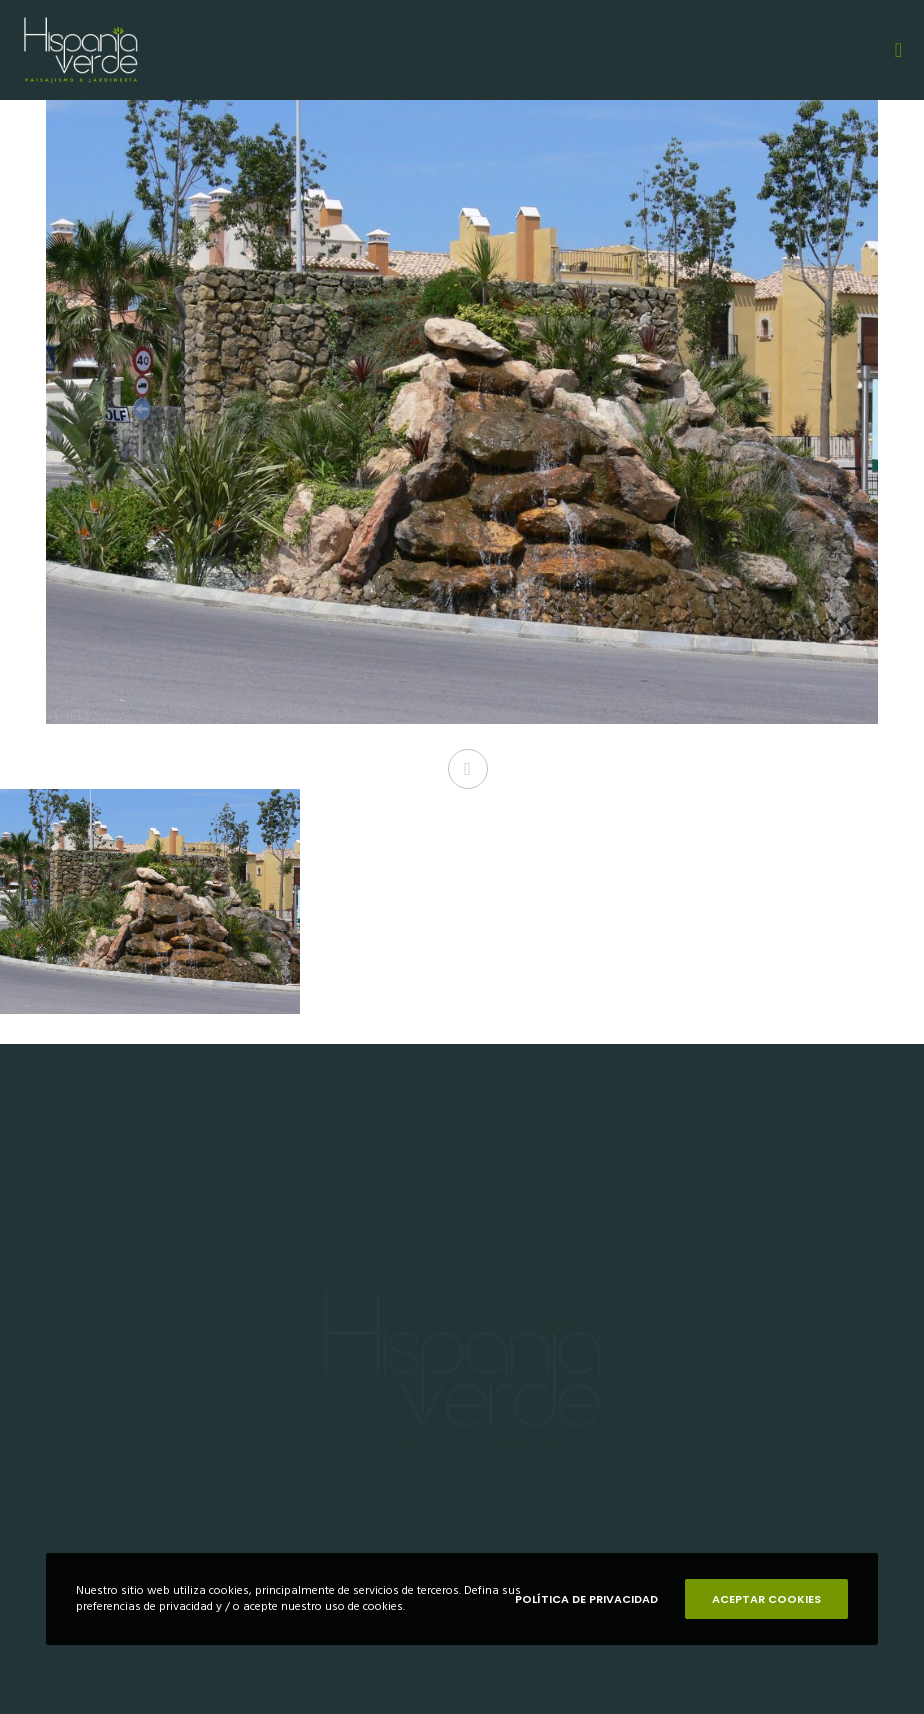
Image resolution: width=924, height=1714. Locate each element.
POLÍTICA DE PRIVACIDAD (586, 1599)
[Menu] (891, 50)
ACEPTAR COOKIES (766, 1599)
